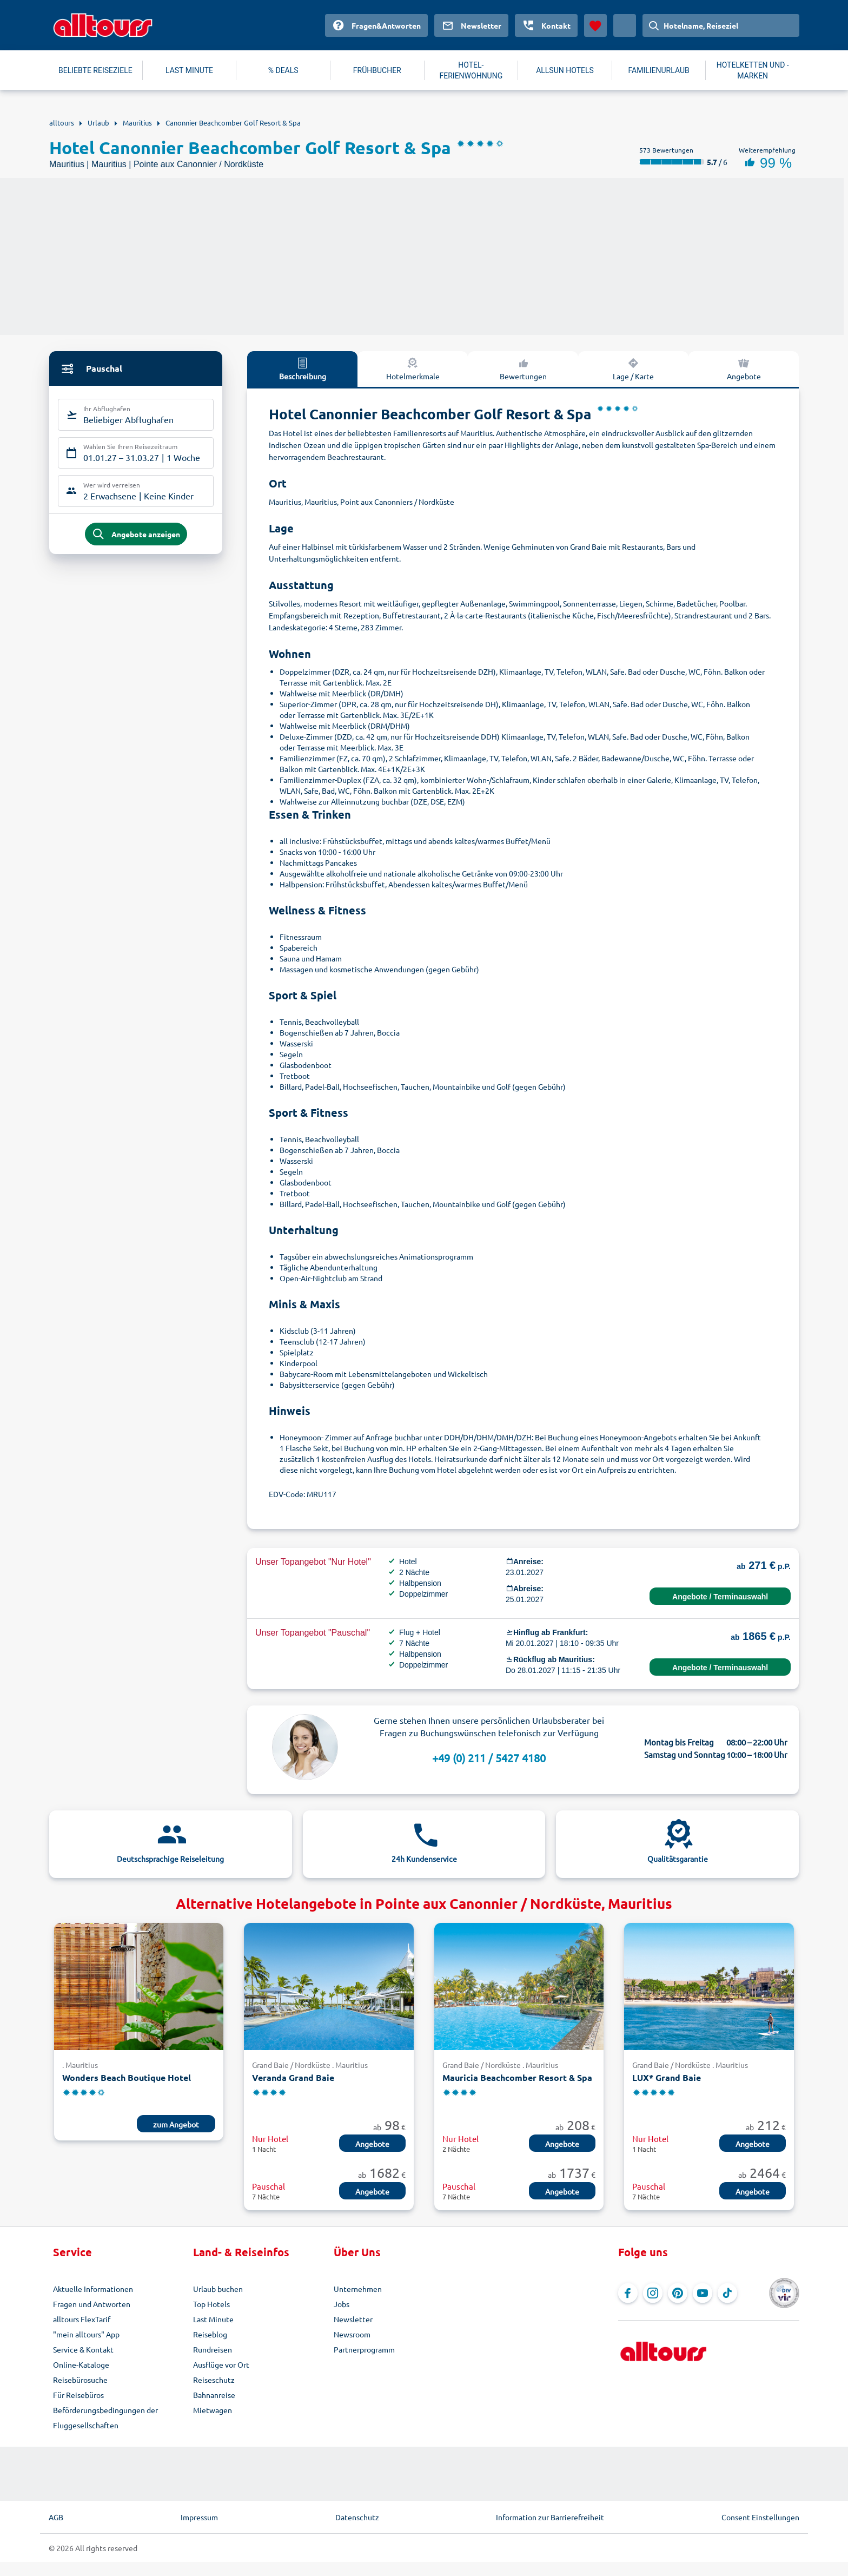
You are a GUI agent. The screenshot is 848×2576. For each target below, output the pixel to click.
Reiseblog (210, 2334)
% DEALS (283, 70)
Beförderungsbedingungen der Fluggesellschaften (105, 2417)
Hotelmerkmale (413, 368)
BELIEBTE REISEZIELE (95, 70)
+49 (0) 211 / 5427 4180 (489, 1757)
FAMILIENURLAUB (658, 70)
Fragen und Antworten (91, 2304)
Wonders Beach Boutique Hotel (126, 2077)
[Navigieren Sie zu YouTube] (702, 2293)
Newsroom (352, 2334)
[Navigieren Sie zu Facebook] (628, 2293)
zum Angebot (176, 2124)
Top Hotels (211, 2304)
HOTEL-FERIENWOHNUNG (471, 70)
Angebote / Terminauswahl (720, 1596)
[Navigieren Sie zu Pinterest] (677, 2293)
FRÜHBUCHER (377, 70)
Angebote (744, 368)
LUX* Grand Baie (666, 2077)
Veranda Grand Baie (293, 2077)
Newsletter (353, 2319)
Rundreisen (212, 2349)
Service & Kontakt (83, 2349)
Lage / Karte (633, 368)
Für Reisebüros (78, 2395)
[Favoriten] (595, 25)
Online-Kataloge (81, 2364)
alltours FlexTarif (81, 2319)
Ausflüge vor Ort (221, 2364)
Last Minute (213, 2319)
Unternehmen (358, 2289)
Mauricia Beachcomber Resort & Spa (517, 2077)
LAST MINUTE (189, 70)
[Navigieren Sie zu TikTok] (727, 2293)
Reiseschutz (214, 2379)
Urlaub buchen (218, 2289)
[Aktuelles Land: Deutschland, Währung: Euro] (624, 25)
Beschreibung (302, 368)
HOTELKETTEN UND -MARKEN (753, 70)
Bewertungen (523, 368)
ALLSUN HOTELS (565, 70)
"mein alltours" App (86, 2334)
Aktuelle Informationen (93, 2289)
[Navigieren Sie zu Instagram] (652, 2293)
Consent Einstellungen (760, 2517)
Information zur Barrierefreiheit (550, 2517)
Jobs (341, 2304)
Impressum (199, 2517)
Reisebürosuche (80, 2379)
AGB (56, 2517)
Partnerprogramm (364, 2349)
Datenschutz (357, 2517)
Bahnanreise (214, 2395)
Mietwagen (212, 2410)
